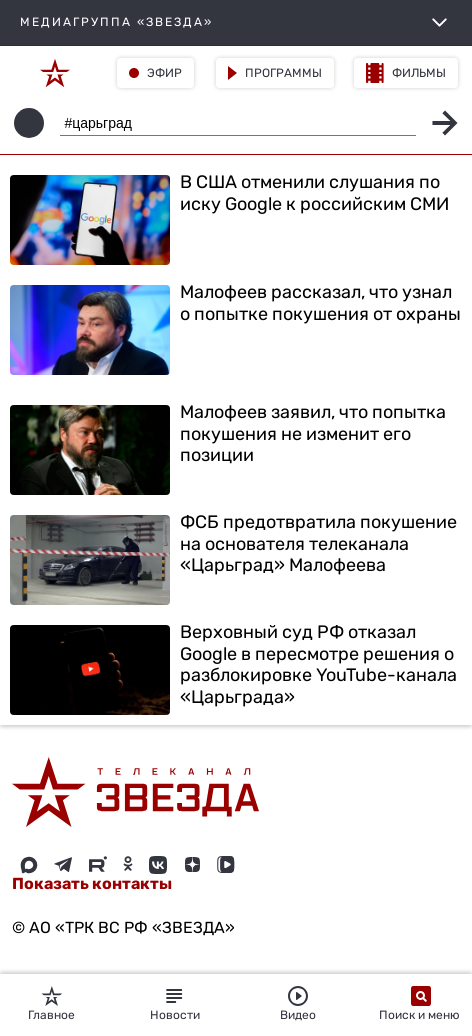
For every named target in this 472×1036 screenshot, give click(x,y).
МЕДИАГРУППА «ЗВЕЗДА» (236, 22)
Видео (298, 1004)
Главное (51, 1004)
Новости (175, 1004)
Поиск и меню (421, 1004)
